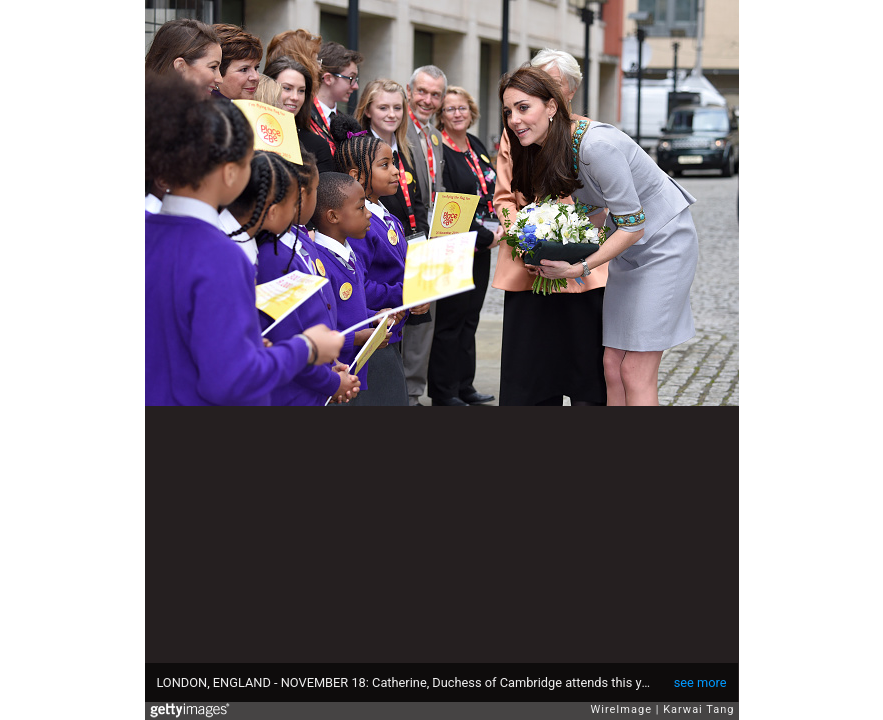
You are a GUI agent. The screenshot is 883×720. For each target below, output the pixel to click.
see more (700, 682)
